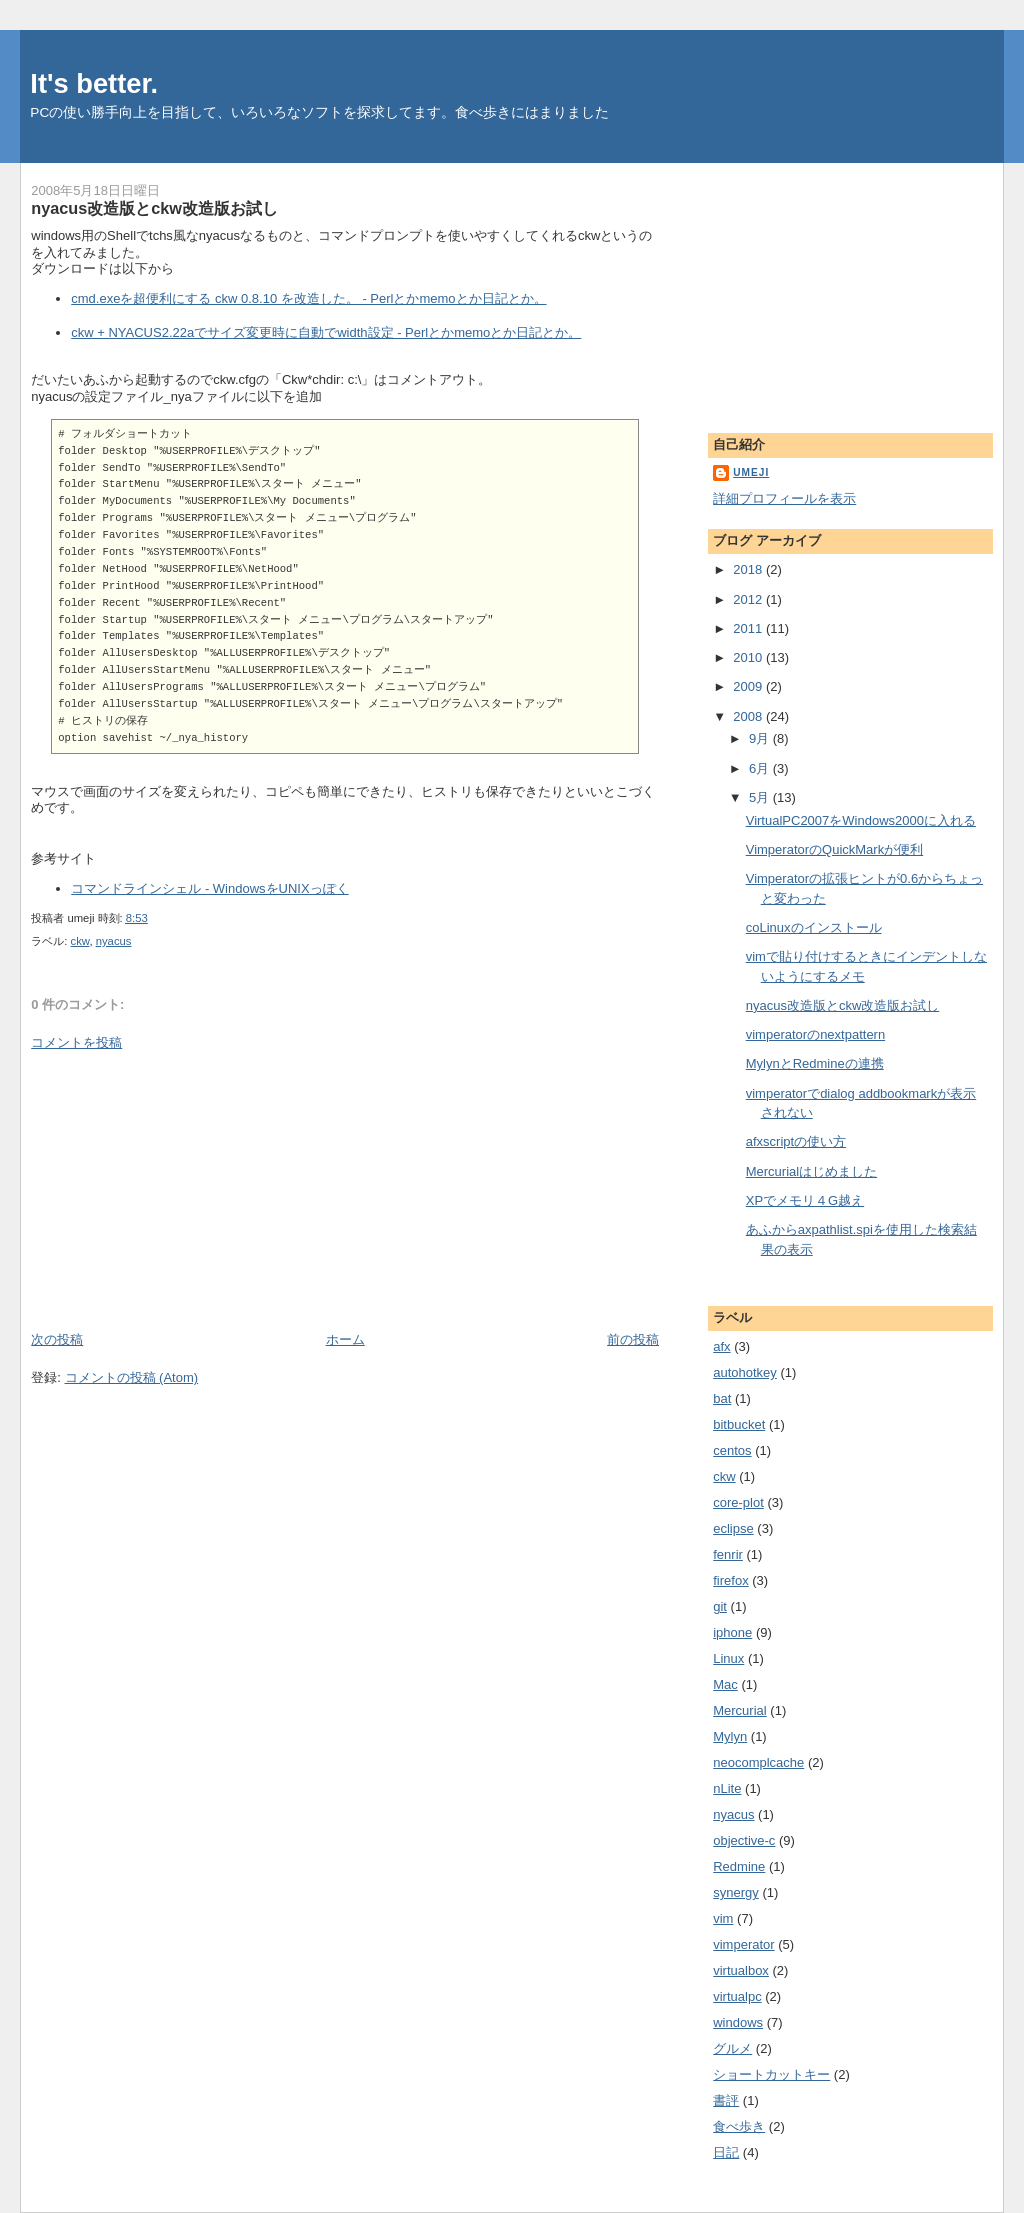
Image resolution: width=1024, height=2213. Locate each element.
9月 (761, 738)
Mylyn (730, 1736)
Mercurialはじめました (811, 1171)
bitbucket (739, 1424)
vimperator (743, 1944)
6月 (761, 768)
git (720, 1606)
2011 (749, 628)
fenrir (728, 1554)
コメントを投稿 (76, 1042)
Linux (728, 1658)
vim (723, 1918)
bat (722, 1398)
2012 (749, 599)
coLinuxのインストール (814, 927)
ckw (80, 941)
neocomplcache (758, 1762)
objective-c (744, 1840)
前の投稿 (633, 1339)
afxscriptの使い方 (796, 1141)
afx (721, 1346)
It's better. (94, 83)
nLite (727, 1788)
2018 (749, 569)
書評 (726, 2100)
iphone (732, 1632)
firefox (730, 1580)
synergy (736, 1892)
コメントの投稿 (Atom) (132, 1377)
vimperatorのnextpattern (815, 1034)
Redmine (739, 1866)
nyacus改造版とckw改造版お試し (154, 208)
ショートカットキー (771, 2074)
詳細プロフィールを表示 (784, 498)
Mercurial (739, 1710)
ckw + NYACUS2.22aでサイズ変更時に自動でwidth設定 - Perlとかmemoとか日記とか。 (326, 332)
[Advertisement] (181, 1190)
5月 (761, 797)
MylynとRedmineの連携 (815, 1063)
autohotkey (745, 1372)
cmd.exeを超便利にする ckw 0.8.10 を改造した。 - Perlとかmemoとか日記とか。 (308, 298)
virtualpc (737, 1996)
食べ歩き (739, 2126)
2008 (749, 716)
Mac (725, 1684)
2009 (749, 686)
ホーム (345, 1339)
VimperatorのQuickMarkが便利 (834, 849)
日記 (726, 2152)
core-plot (738, 1502)
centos (732, 1450)
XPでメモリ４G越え (805, 1200)
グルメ (732, 2048)
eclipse (733, 1528)
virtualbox (741, 1970)
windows (738, 2022)
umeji (751, 472)
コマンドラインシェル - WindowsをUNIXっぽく (209, 888)
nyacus (114, 941)
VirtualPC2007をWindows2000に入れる (861, 820)
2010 (749, 657)
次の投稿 (57, 1339)
